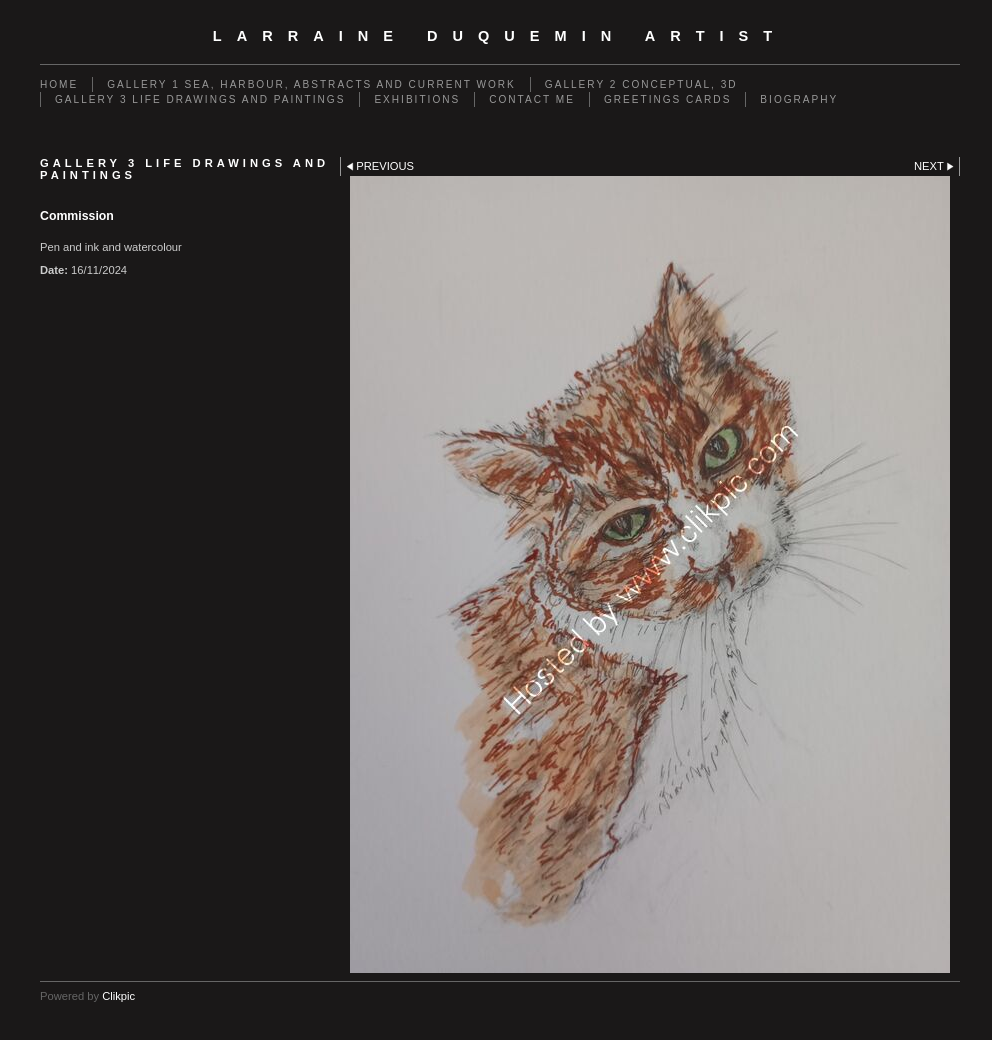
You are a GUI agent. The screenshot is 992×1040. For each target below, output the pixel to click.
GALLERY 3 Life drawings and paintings (200, 99)
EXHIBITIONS (417, 99)
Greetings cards (667, 99)
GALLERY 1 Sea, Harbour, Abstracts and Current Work (311, 84)
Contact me (532, 99)
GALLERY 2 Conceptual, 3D (641, 84)
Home (59, 84)
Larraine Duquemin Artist (500, 36)
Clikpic (118, 996)
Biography (799, 99)
